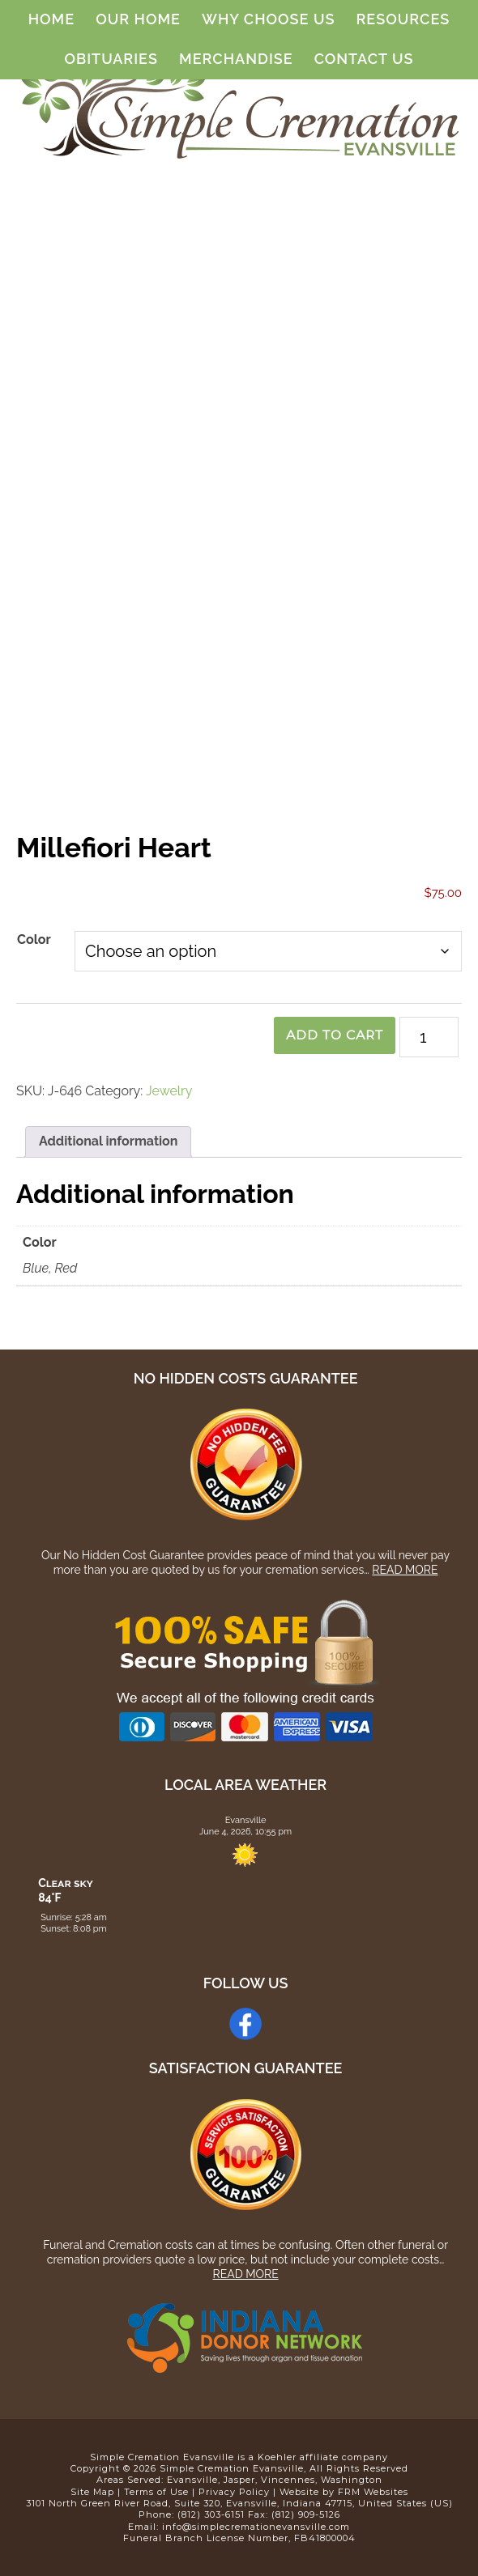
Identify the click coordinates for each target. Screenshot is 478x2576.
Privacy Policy (234, 2491)
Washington (351, 2479)
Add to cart (332, 1035)
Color (34, 939)
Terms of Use (156, 2491)
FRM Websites (373, 2491)
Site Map (92, 2491)
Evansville (192, 2479)
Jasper (239, 2479)
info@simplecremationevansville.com (256, 2526)
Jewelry (169, 1091)
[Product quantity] (429, 1037)
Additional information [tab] (108, 1141)
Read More (404, 1569)
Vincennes (288, 2479)
